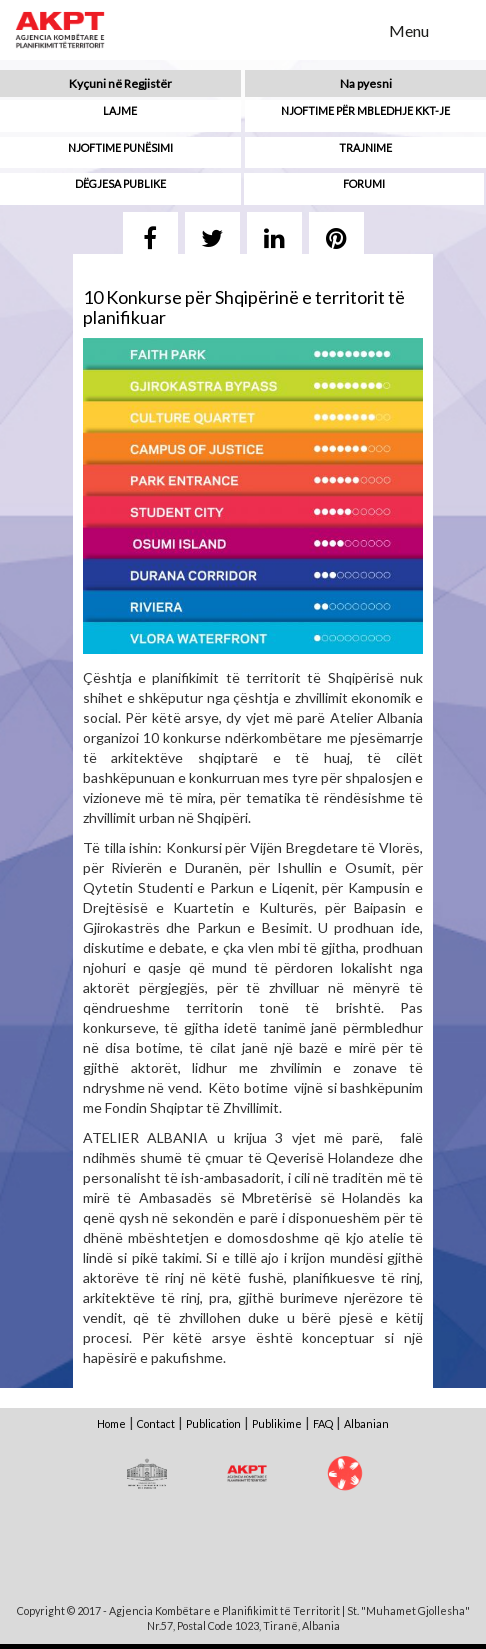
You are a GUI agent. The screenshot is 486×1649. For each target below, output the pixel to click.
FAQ (323, 1423)
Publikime (277, 1423)
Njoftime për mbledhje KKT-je (365, 110)
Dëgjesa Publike (120, 183)
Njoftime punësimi (120, 147)
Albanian (366, 1423)
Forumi (364, 183)
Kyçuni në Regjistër (120, 83)
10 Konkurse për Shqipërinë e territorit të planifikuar (244, 307)
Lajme (120, 110)
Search (361, 29)
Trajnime (365, 147)
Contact (156, 1423)
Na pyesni (366, 83)
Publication (213, 1423)
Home (111, 1423)
